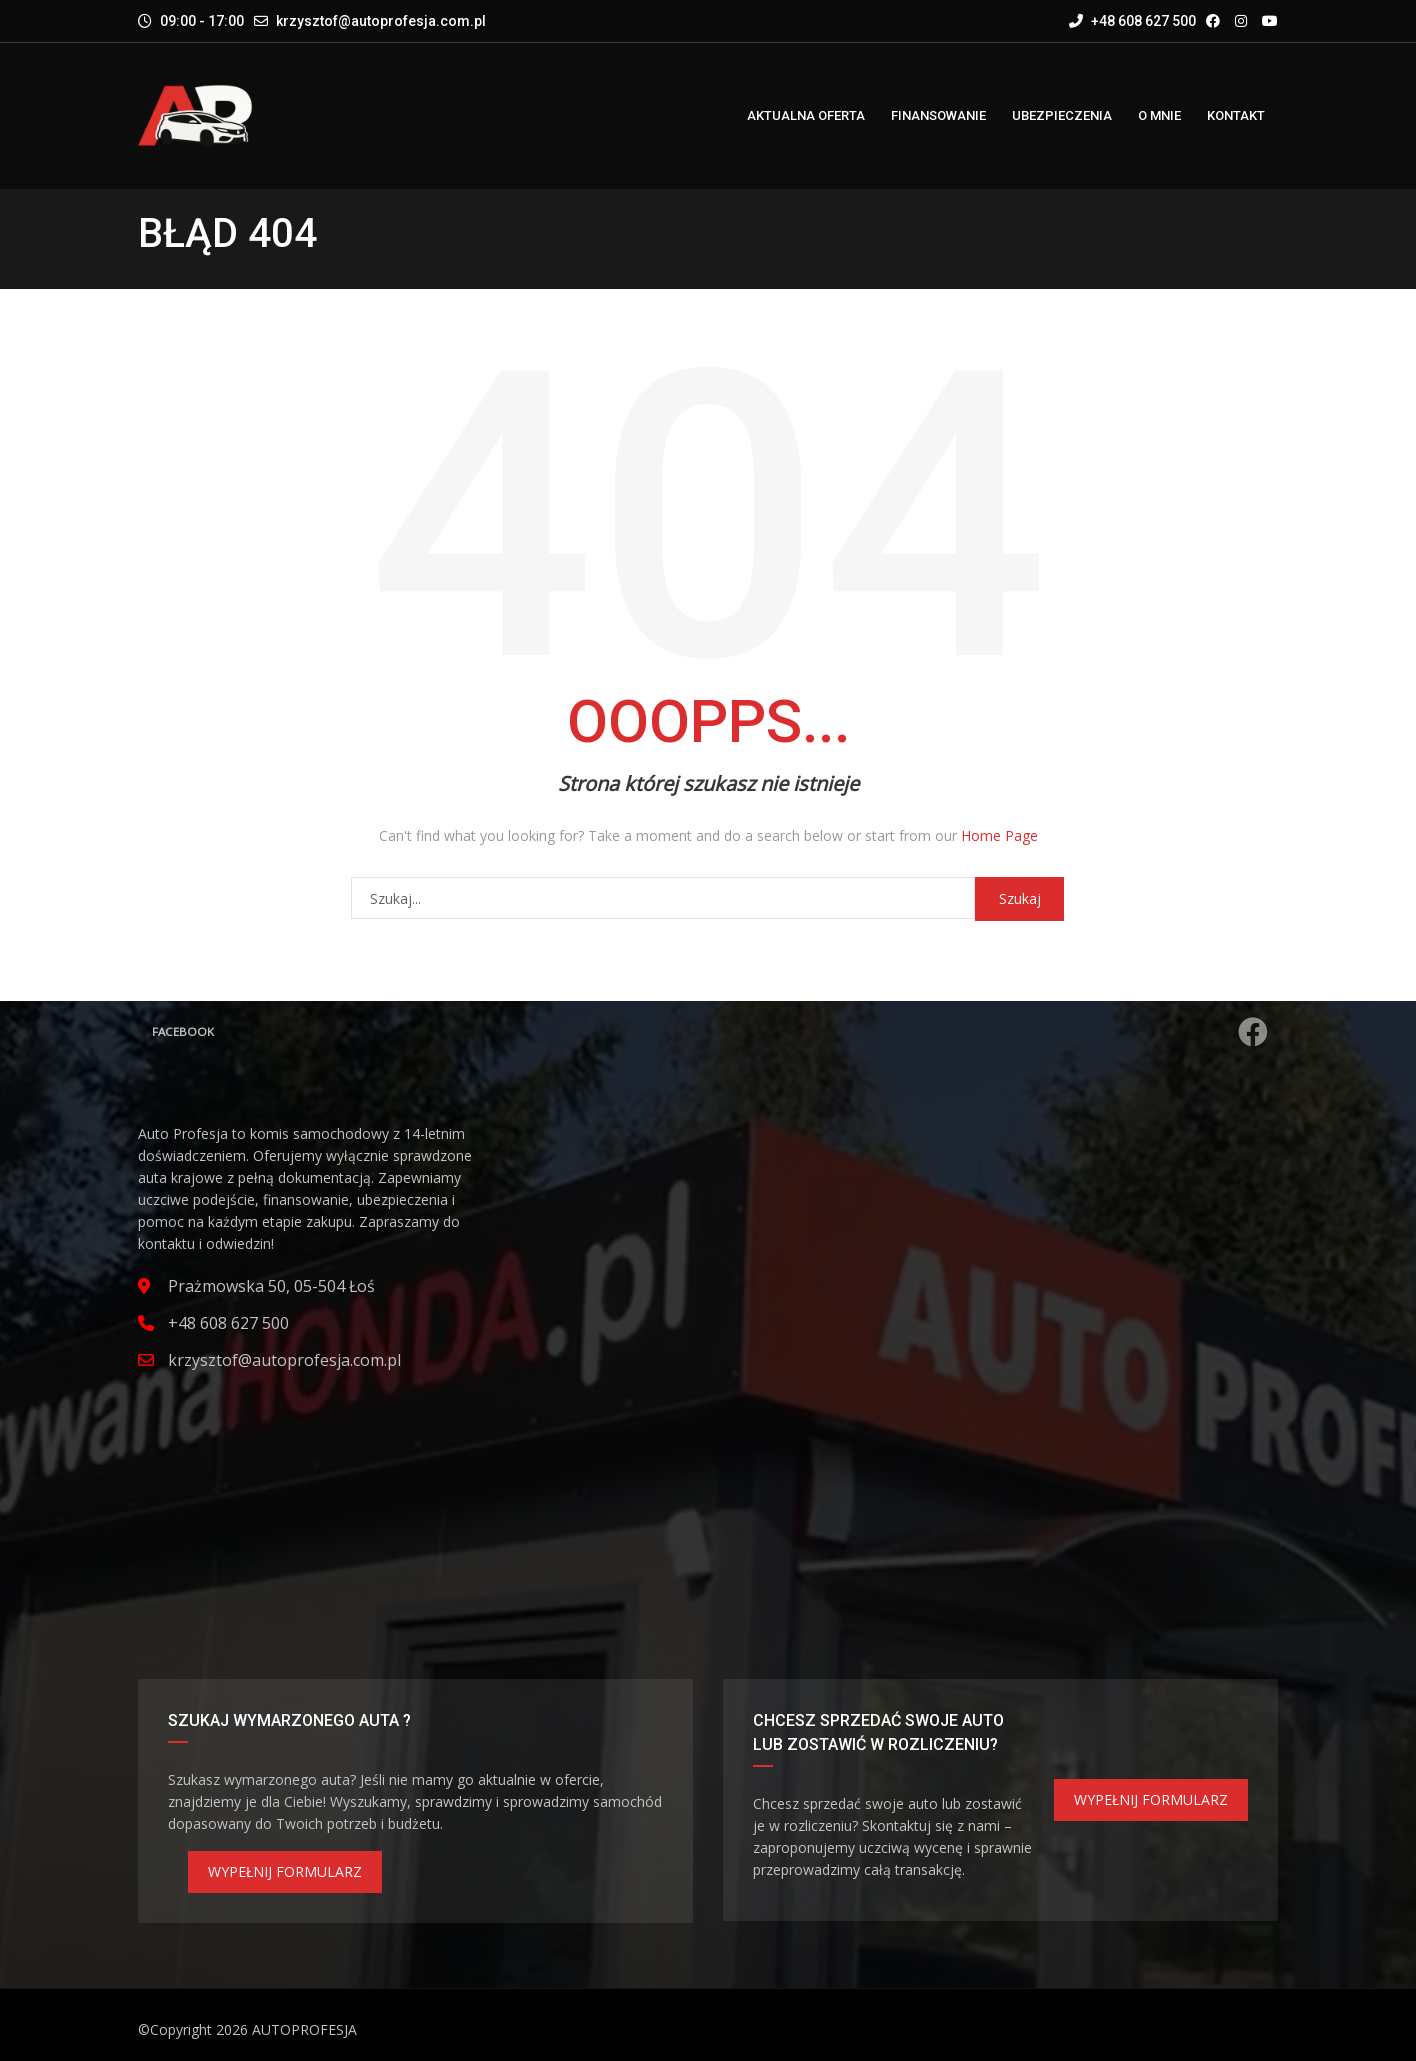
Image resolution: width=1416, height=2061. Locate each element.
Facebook (710, 1032)
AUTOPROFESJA (304, 2029)
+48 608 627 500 (1132, 21)
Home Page (999, 835)
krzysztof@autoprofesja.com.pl (381, 21)
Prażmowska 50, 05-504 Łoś (271, 1286)
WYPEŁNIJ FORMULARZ (285, 1871)
